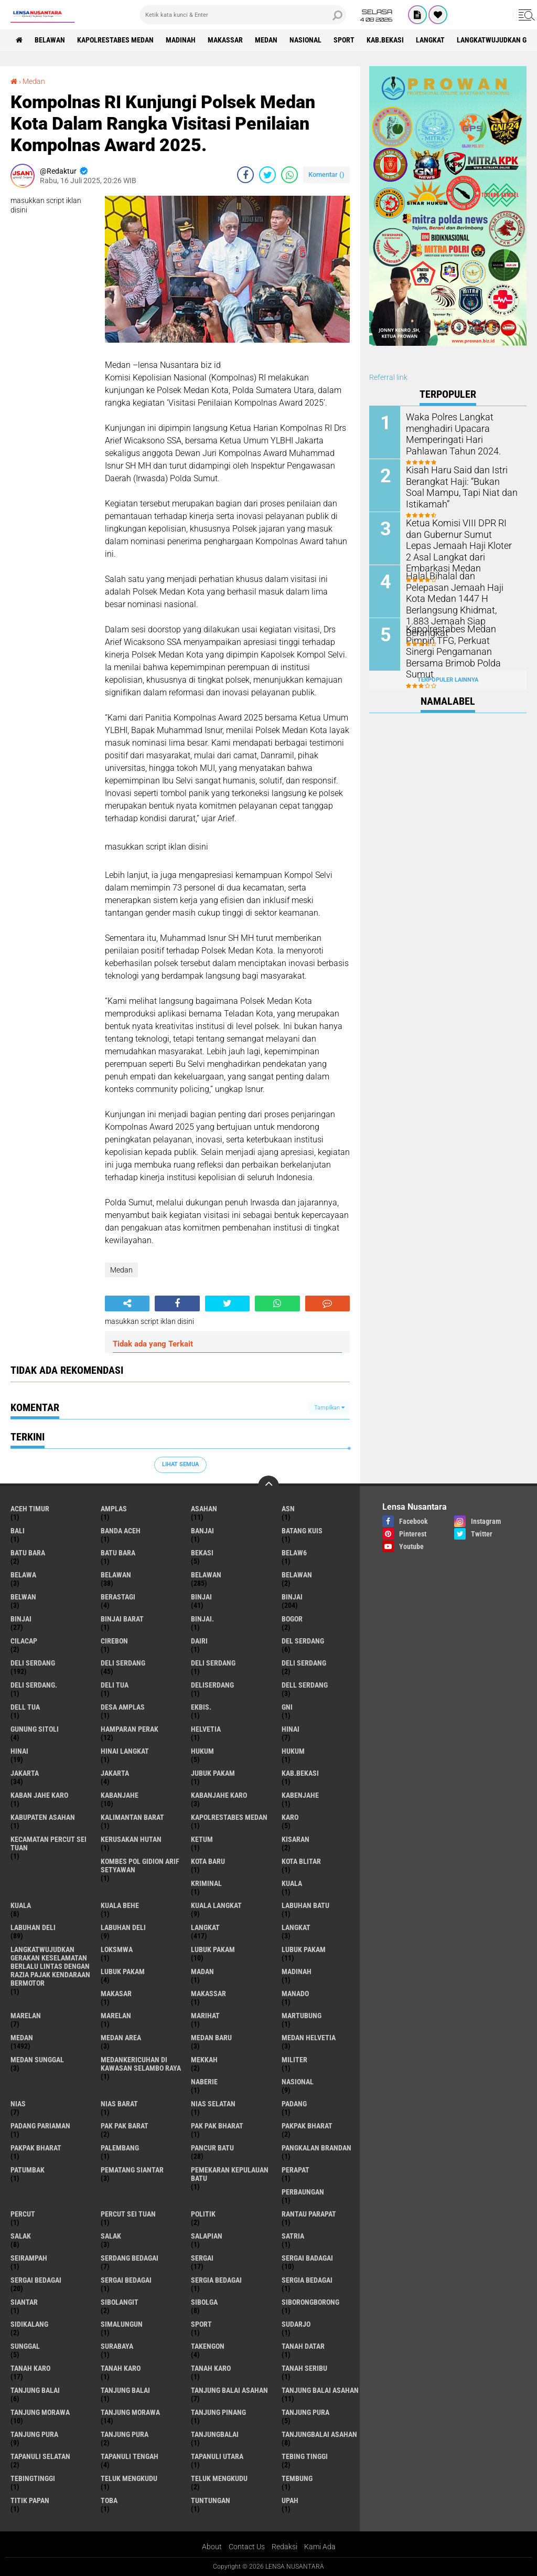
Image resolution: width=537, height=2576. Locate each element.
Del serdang (303, 1641)
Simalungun (122, 2324)
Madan (202, 1971)
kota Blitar (301, 1861)
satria (293, 2236)
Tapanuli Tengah (129, 2456)
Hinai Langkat (125, 1751)
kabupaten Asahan (42, 1817)
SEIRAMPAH (28, 2258)
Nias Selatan (213, 2104)
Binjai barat (122, 1619)
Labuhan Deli (123, 1927)
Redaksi (284, 2546)
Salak (111, 2236)
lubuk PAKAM (304, 1949)
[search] (242, 14)
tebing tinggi (305, 2456)
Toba (109, 2500)
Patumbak (27, 2170)
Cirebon (114, 1641)
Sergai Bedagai (126, 2280)
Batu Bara (118, 1553)
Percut (22, 2214)
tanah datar (303, 2346)
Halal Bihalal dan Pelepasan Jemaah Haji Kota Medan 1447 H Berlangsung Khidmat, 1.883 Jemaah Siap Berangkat (462, 591)
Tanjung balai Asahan (320, 2390)
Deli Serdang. (33, 1685)
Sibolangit (119, 2302)
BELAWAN (50, 40)
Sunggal (25, 2346)
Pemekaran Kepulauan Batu (229, 2174)
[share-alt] (127, 1303)
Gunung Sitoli (34, 1729)
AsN (288, 1508)
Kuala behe (120, 1905)
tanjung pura (305, 2412)
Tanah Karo (211, 2368)
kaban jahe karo (39, 1795)
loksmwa (117, 1949)
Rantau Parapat (309, 2214)
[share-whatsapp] (289, 174)
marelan (25, 2015)
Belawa (23, 1575)
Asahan (204, 1508)
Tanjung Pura (124, 2434)
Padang (294, 2104)
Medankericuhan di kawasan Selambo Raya (141, 2063)
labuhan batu (305, 1905)
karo (290, 1817)
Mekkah (204, 2059)
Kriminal (206, 1883)
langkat (430, 40)
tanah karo (30, 2368)
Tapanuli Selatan (40, 2456)
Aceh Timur (29, 1508)
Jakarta (115, 1773)
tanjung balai (35, 2390)
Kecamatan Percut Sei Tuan (48, 1843)
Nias (18, 2104)
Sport (344, 40)
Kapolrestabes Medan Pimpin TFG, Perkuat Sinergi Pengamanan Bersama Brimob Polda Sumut (460, 644)
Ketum (202, 1839)
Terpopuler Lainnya (447, 679)
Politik (203, 2214)
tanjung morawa (40, 2412)
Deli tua (114, 1685)
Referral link (388, 377)
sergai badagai (307, 2258)
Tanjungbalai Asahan (319, 2434)
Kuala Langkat (216, 1905)
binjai (201, 1597)
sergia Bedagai (216, 2280)
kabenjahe (300, 1795)
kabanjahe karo (219, 1795)
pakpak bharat (307, 2126)
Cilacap (23, 1641)
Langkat (296, 1927)
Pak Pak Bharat (217, 2126)
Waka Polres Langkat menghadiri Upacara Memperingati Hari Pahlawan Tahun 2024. (460, 432)
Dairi (199, 1641)
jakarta (24, 1773)
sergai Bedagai (35, 2280)
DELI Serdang (213, 1663)
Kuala (20, 1905)
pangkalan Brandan (316, 2148)
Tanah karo (121, 2368)
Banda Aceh (121, 1530)
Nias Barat (119, 2104)
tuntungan (210, 2500)
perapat (295, 2170)
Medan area (121, 2037)
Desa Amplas (123, 1707)
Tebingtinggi (32, 2478)
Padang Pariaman (40, 2126)
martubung (301, 2015)
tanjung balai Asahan (229, 2390)
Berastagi (118, 1597)
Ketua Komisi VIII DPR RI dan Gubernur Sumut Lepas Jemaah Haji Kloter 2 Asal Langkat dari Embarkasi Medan (459, 544)
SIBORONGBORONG (310, 2302)
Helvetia (206, 1729)
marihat (205, 2015)
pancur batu (212, 2148)
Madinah (181, 40)
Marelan (116, 2015)
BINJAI (20, 1619)
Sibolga (204, 2302)
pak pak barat (124, 2126)
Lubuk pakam (123, 1971)
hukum (202, 1751)
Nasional (305, 40)
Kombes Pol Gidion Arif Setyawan (140, 1865)
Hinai (19, 1751)
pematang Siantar (132, 2170)
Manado (295, 1993)
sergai (202, 2258)
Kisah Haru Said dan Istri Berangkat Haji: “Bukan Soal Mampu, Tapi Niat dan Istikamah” (457, 485)
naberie (204, 2081)
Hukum (293, 1751)
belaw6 (294, 1553)
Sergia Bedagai (307, 2280)
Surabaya (117, 2346)
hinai (290, 1729)
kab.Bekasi (385, 40)
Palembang (120, 2148)
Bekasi (202, 1553)
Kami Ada (320, 2546)
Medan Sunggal (37, 2059)
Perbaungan (303, 2192)
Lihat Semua (180, 1464)
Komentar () (326, 174)
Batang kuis (302, 1530)
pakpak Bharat (35, 2148)
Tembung (297, 2478)
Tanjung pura (34, 2434)
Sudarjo (296, 2324)
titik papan (29, 2500)
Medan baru (211, 2037)
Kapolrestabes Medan (115, 40)
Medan (266, 40)
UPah (290, 2500)
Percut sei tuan (128, 2214)
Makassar (225, 40)
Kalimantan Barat (132, 1817)
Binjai (292, 1597)
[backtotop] (268, 1486)
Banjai (202, 1530)
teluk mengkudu (129, 2478)
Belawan (206, 1575)
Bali (17, 1530)
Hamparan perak (129, 1729)
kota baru (208, 1861)
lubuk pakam (213, 1949)
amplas (114, 1508)
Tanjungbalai (215, 2434)
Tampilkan (329, 1407)
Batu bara (27, 1553)
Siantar (24, 2302)
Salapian (206, 2236)
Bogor (292, 1619)
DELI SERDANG (304, 1663)
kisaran (295, 1839)
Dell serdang (305, 1685)
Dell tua (25, 1707)
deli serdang (32, 1663)
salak (20, 2236)
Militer (294, 2059)
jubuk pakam (213, 1773)
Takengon (207, 2346)
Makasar (116, 1993)
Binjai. (202, 1619)
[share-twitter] (267, 174)
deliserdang (212, 1685)
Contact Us (247, 2546)
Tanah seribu (304, 2368)
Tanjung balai (125, 2390)
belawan (116, 1575)
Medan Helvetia (309, 2037)
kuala (292, 1883)
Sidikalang (29, 2324)
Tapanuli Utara (217, 2456)
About (212, 2546)
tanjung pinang (218, 2412)
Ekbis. (201, 1707)
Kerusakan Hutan (131, 1839)
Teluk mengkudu (219, 2478)
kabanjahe (119, 1795)
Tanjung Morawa (130, 2412)
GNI (287, 1707)
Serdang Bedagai (129, 2258)
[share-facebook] (245, 174)
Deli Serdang (123, 1663)
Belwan (23, 1597)
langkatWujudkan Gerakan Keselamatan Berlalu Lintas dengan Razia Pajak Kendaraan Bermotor (50, 1966)
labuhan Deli (33, 1927)
